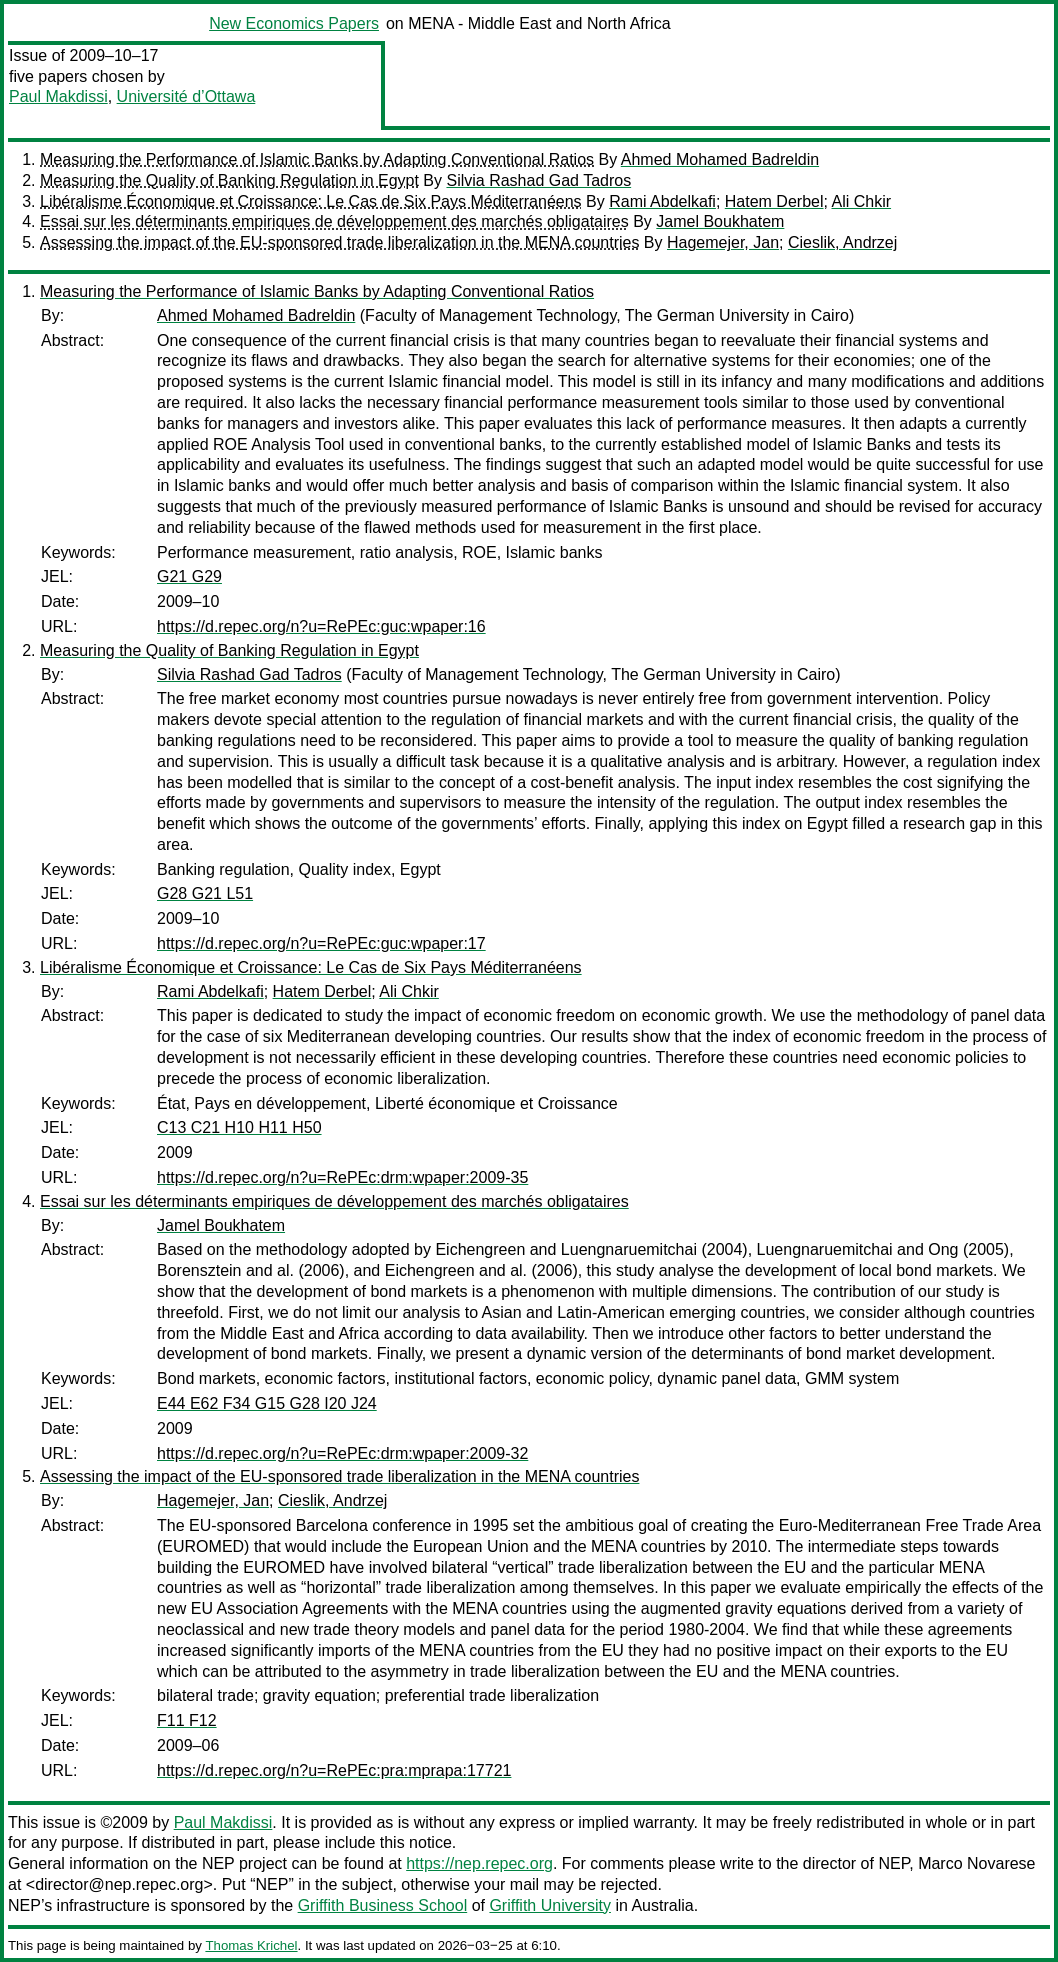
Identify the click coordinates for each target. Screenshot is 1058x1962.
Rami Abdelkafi (662, 201)
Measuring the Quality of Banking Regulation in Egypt (229, 180)
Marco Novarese (976, 1863)
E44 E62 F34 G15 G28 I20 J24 (267, 1403)
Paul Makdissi (58, 96)
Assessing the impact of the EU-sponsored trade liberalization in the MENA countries (339, 242)
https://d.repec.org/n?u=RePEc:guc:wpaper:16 (321, 626)
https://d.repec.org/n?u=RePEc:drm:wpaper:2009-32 (342, 1453)
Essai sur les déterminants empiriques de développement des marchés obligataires (334, 221)
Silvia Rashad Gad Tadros (538, 180)
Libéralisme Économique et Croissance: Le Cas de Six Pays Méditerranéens (311, 201)
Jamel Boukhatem (720, 221)
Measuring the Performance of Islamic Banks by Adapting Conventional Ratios (317, 159)
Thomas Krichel (251, 1945)
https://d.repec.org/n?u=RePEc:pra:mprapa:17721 (334, 1770)
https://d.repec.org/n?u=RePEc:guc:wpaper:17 (321, 943)
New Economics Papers (294, 23)
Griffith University (550, 1905)
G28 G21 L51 (205, 893)
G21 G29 (189, 576)
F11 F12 (187, 1720)
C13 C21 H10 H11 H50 (239, 1127)
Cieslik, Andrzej (842, 242)
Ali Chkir (862, 201)
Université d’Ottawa (186, 96)
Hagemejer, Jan (723, 242)
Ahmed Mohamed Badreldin (720, 159)
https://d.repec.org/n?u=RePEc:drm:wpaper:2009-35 (342, 1177)
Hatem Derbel (774, 201)
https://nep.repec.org (479, 1863)
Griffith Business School (383, 1905)
